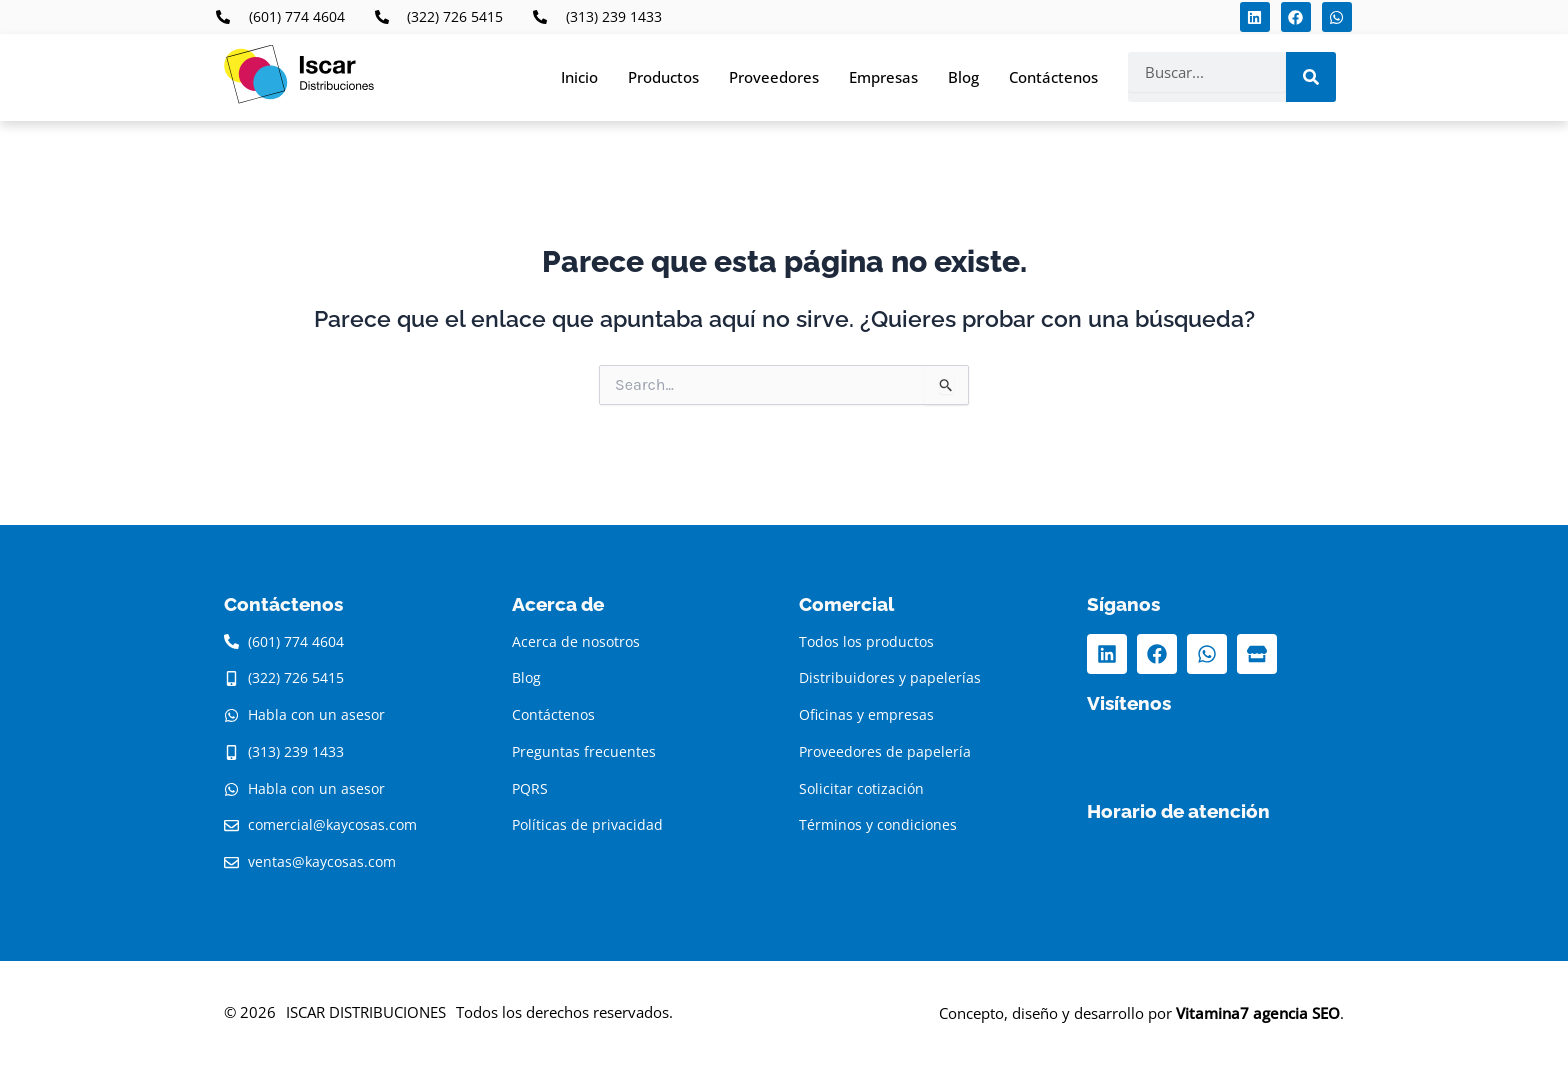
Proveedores (774, 77)
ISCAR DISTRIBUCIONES (366, 1012)
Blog (963, 77)
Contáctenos (1053, 77)
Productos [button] (663, 77)
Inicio (579, 77)
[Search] (1311, 77)
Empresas (883, 77)
